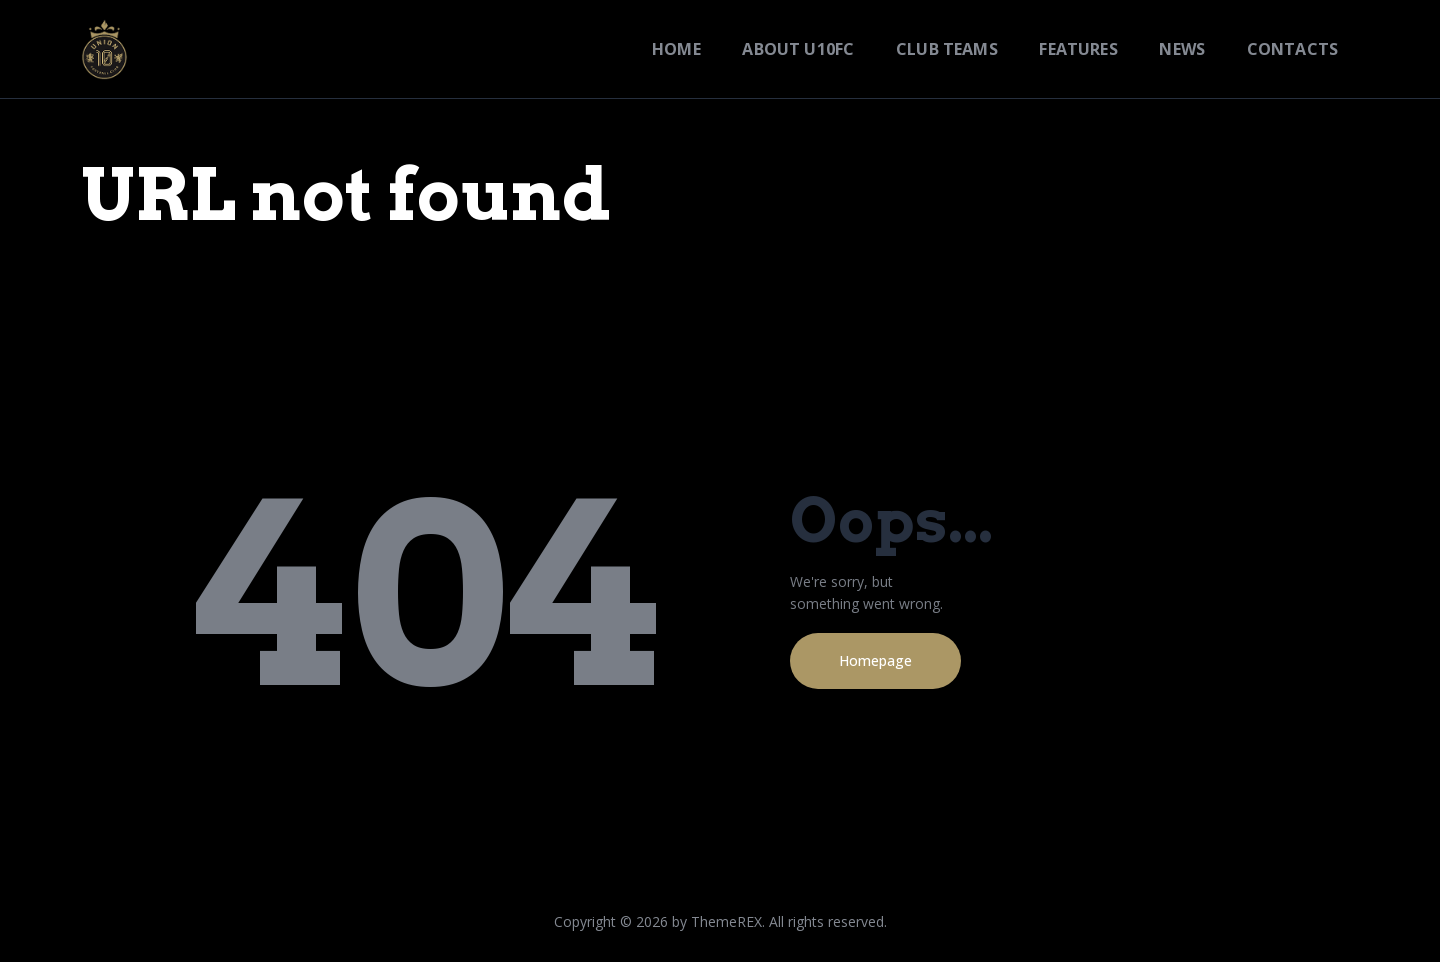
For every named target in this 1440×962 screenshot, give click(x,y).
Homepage (875, 660)
